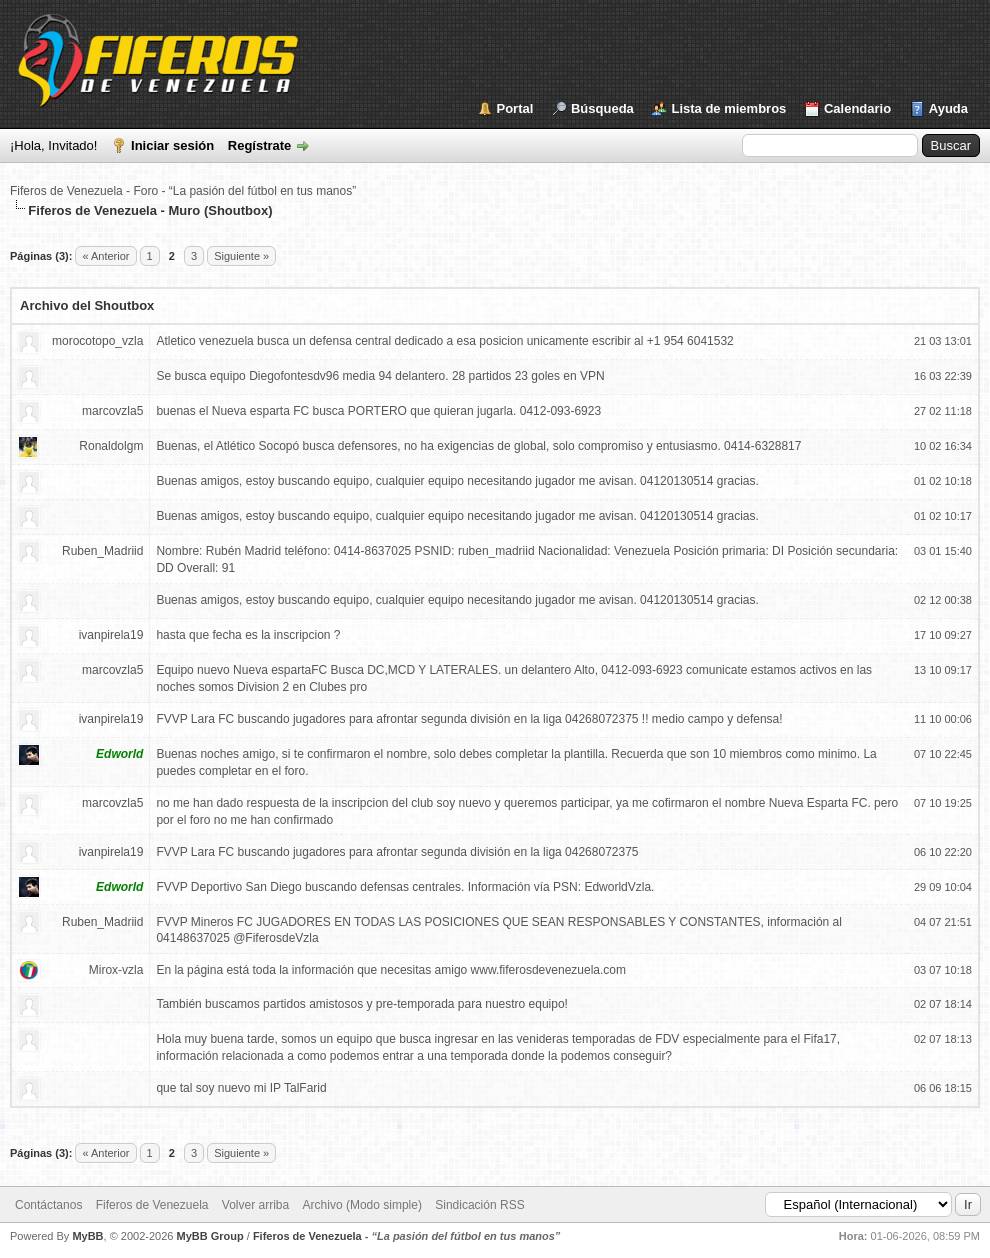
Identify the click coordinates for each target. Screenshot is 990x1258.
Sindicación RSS (479, 1205)
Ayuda (948, 108)
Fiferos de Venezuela (152, 1205)
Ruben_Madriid (102, 551)
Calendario (857, 108)
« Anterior (105, 256)
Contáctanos (48, 1205)
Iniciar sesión (172, 145)
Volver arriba (255, 1205)
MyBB (87, 1236)
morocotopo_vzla (97, 341)
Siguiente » (241, 256)
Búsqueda (602, 108)
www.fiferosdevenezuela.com (548, 970)
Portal (515, 108)
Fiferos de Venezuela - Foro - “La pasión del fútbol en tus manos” (183, 191)
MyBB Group (209, 1236)
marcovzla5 (112, 411)
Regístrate (260, 145)
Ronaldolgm (111, 446)
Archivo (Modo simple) (362, 1205)
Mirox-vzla (116, 970)
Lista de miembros (728, 108)
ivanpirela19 (111, 635)
